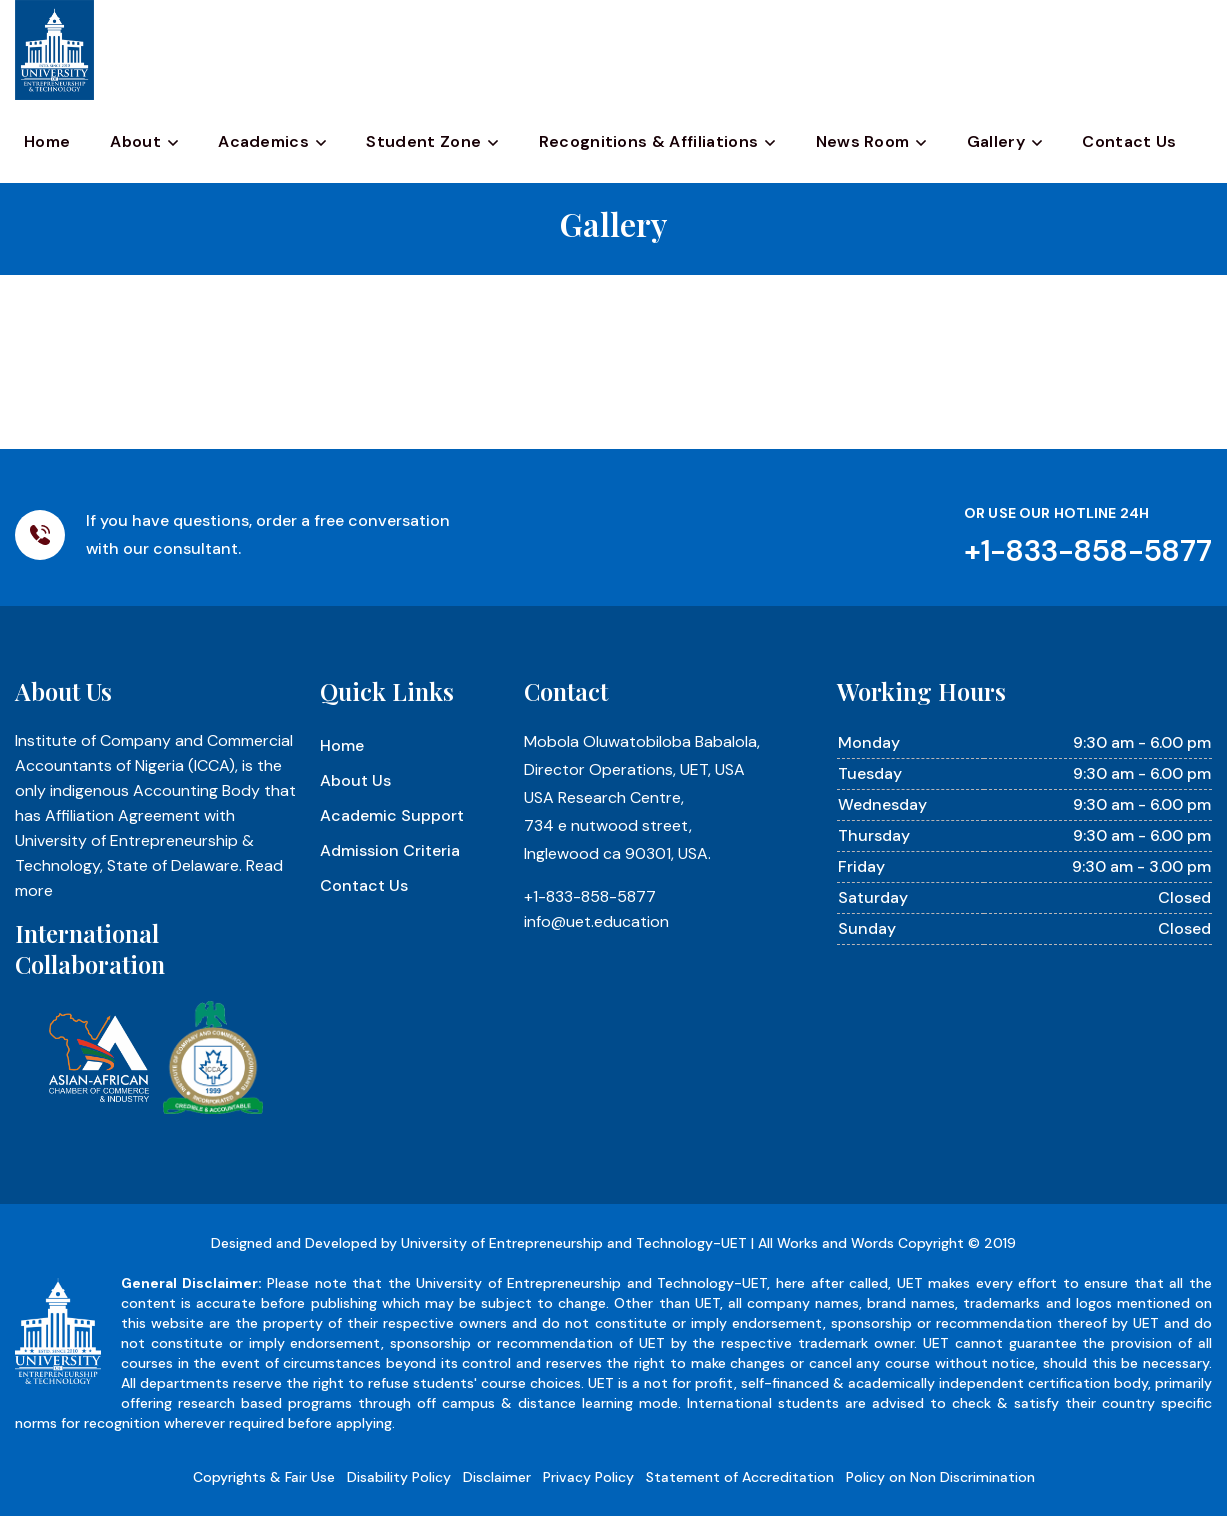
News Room (863, 141)
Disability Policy (399, 1477)
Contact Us (1129, 141)
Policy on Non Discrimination (940, 1477)
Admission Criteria (390, 850)
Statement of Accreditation (740, 1477)
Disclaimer (497, 1477)
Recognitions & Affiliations (649, 141)
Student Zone (423, 141)
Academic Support (392, 815)
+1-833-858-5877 (590, 896)
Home (47, 141)
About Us (355, 780)
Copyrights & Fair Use (264, 1477)
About (135, 141)
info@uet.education (596, 921)
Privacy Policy (588, 1477)
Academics (263, 141)
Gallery (996, 141)
